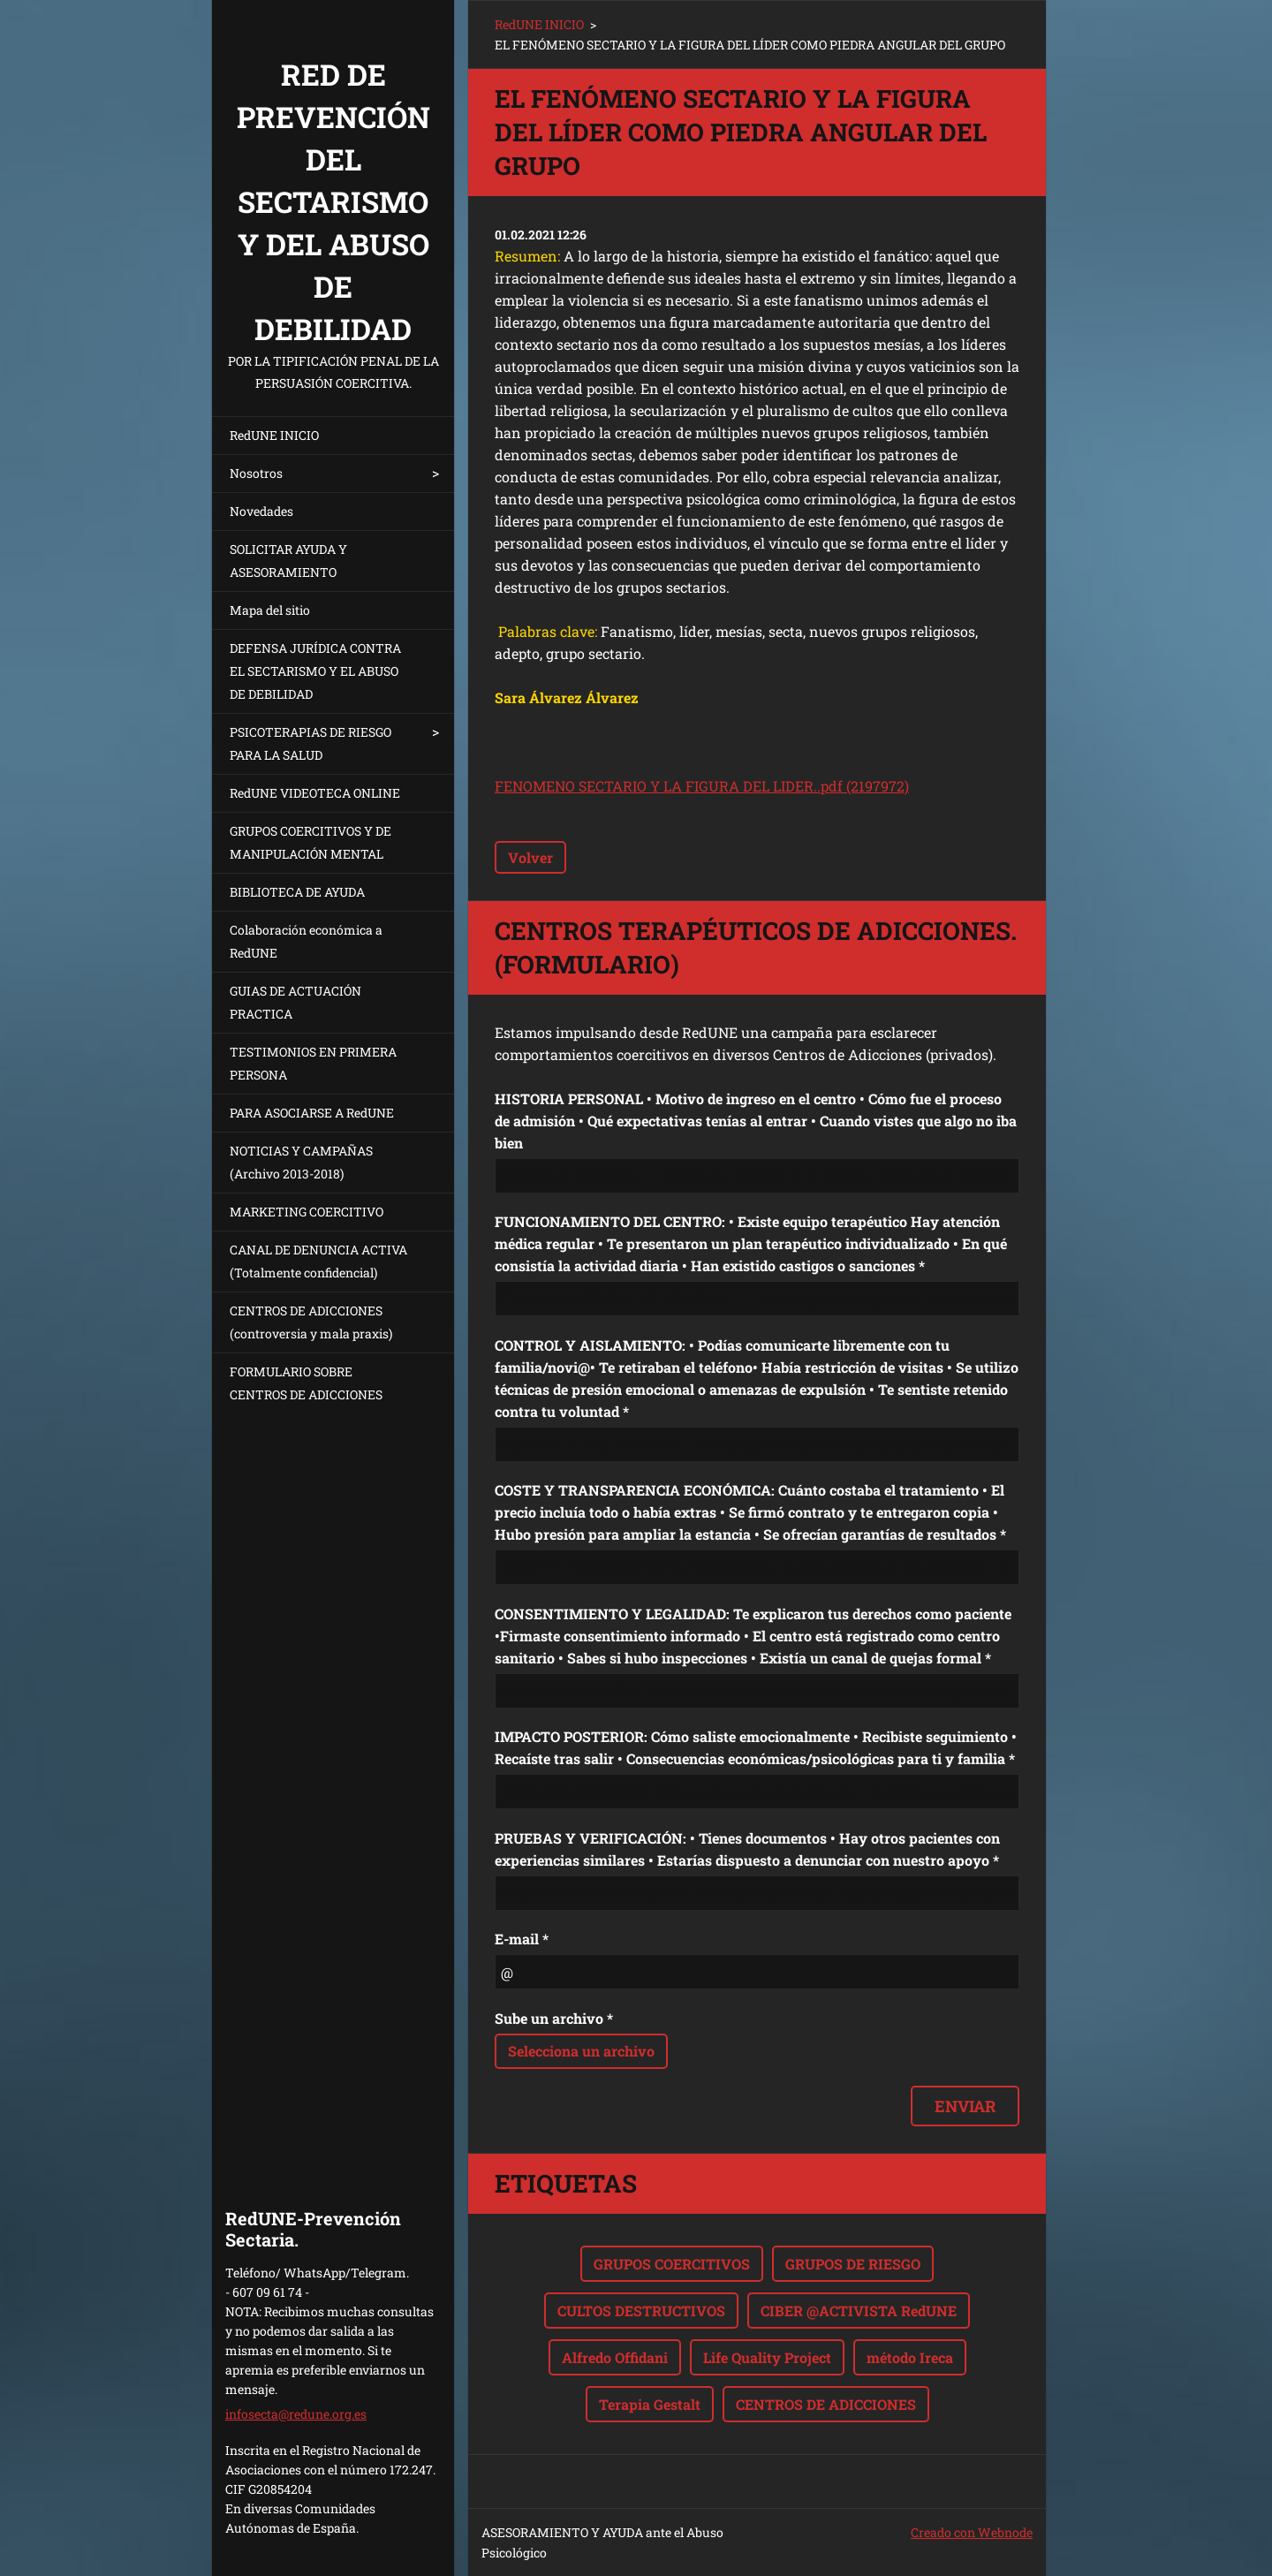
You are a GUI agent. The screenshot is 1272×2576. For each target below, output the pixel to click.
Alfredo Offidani (615, 2357)
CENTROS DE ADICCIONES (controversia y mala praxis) (311, 1322)
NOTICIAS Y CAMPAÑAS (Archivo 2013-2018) (301, 1162)
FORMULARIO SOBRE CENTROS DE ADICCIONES (306, 1383)
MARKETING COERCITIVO (306, 1211)
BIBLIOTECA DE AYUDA (297, 891)
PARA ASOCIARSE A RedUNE (312, 1112)
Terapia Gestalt (649, 2404)
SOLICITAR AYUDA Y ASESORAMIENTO (288, 560)
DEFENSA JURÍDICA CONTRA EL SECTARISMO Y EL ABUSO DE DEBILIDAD (315, 671)
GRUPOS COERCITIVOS (672, 2263)
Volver (530, 857)
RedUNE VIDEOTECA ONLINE (315, 792)
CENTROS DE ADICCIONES (826, 2404)
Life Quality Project (767, 2357)
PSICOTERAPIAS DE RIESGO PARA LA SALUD (310, 743)
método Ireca (910, 2357)
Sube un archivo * (554, 2018)
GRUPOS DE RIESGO (852, 2263)
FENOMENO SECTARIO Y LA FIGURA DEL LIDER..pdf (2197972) (702, 786)
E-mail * (522, 1938)
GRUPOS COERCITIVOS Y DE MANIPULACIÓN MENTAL (310, 842)
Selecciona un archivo (581, 2051)
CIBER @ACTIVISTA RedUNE (859, 2310)
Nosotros (256, 473)
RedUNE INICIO (274, 435)
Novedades (261, 511)
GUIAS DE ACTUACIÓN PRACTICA (295, 1002)
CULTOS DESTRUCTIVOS (641, 2310)
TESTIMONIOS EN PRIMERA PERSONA (313, 1063)
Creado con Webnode (972, 2532)
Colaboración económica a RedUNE (306, 941)
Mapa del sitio (270, 610)
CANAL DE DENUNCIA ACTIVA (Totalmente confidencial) (318, 1261)
